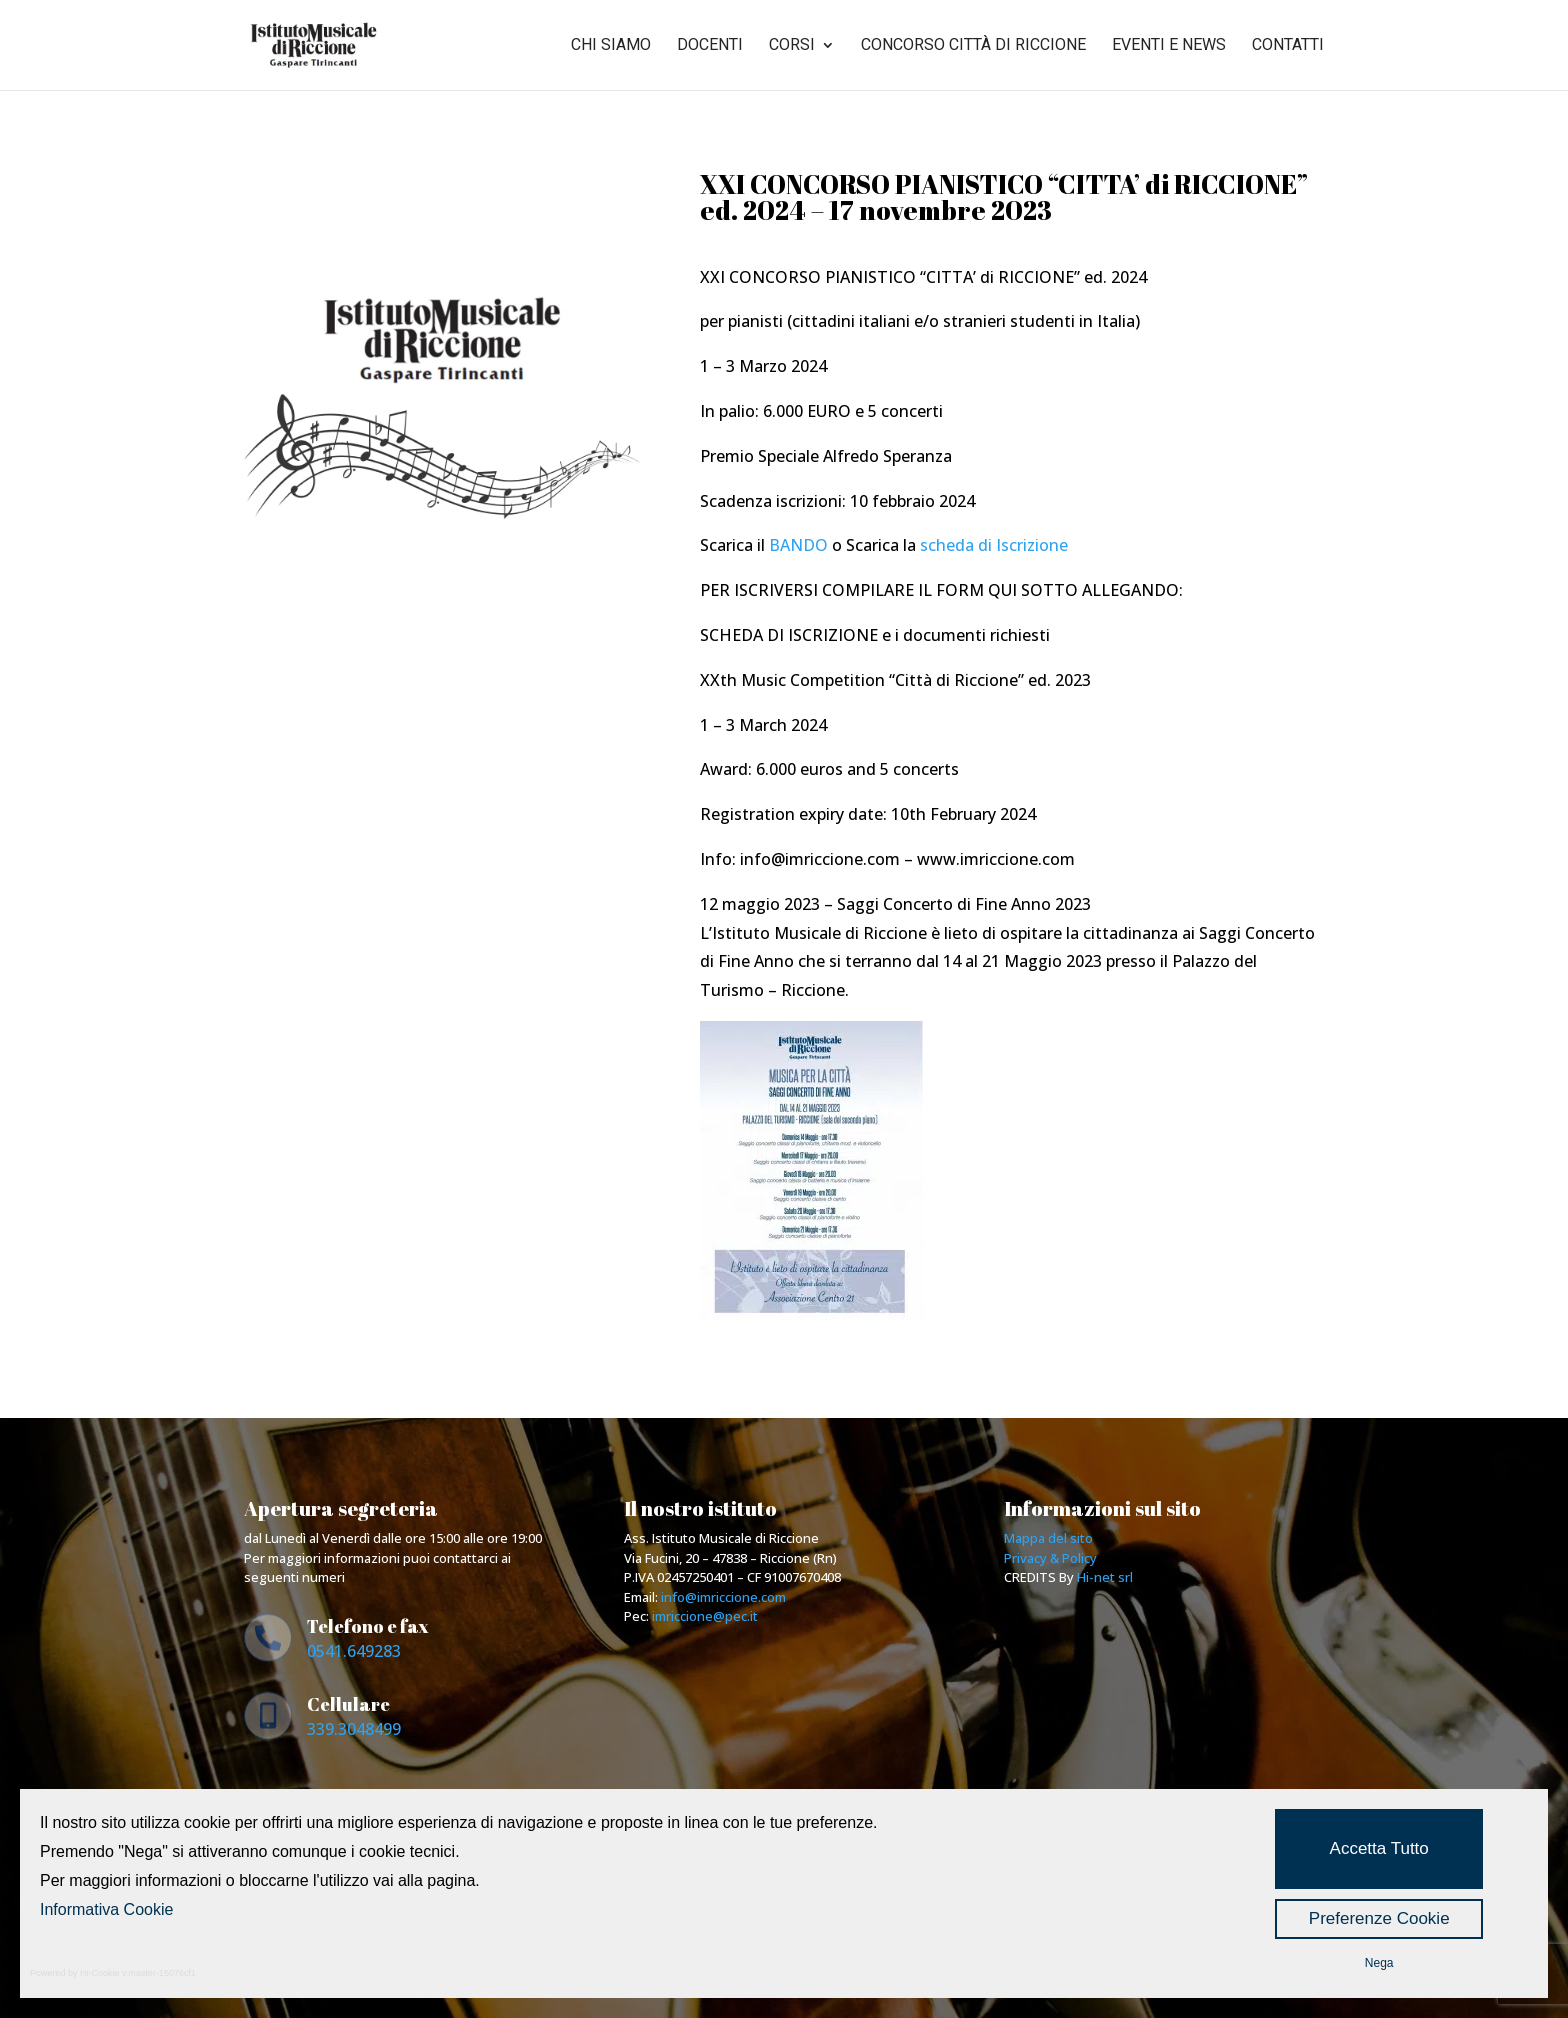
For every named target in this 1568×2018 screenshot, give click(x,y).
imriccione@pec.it (705, 1616)
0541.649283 (354, 1651)
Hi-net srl (1105, 1577)
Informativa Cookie (106, 1909)
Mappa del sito (1048, 1538)
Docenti (710, 46)
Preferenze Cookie (1379, 1918)
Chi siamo (611, 46)
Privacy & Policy (1050, 1558)
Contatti (1288, 46)
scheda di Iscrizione (994, 545)
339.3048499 (354, 1729)
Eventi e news (1169, 46)
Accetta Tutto (1379, 1848)
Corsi (792, 46)
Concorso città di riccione (973, 46)
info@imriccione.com (723, 1597)
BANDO (798, 545)
